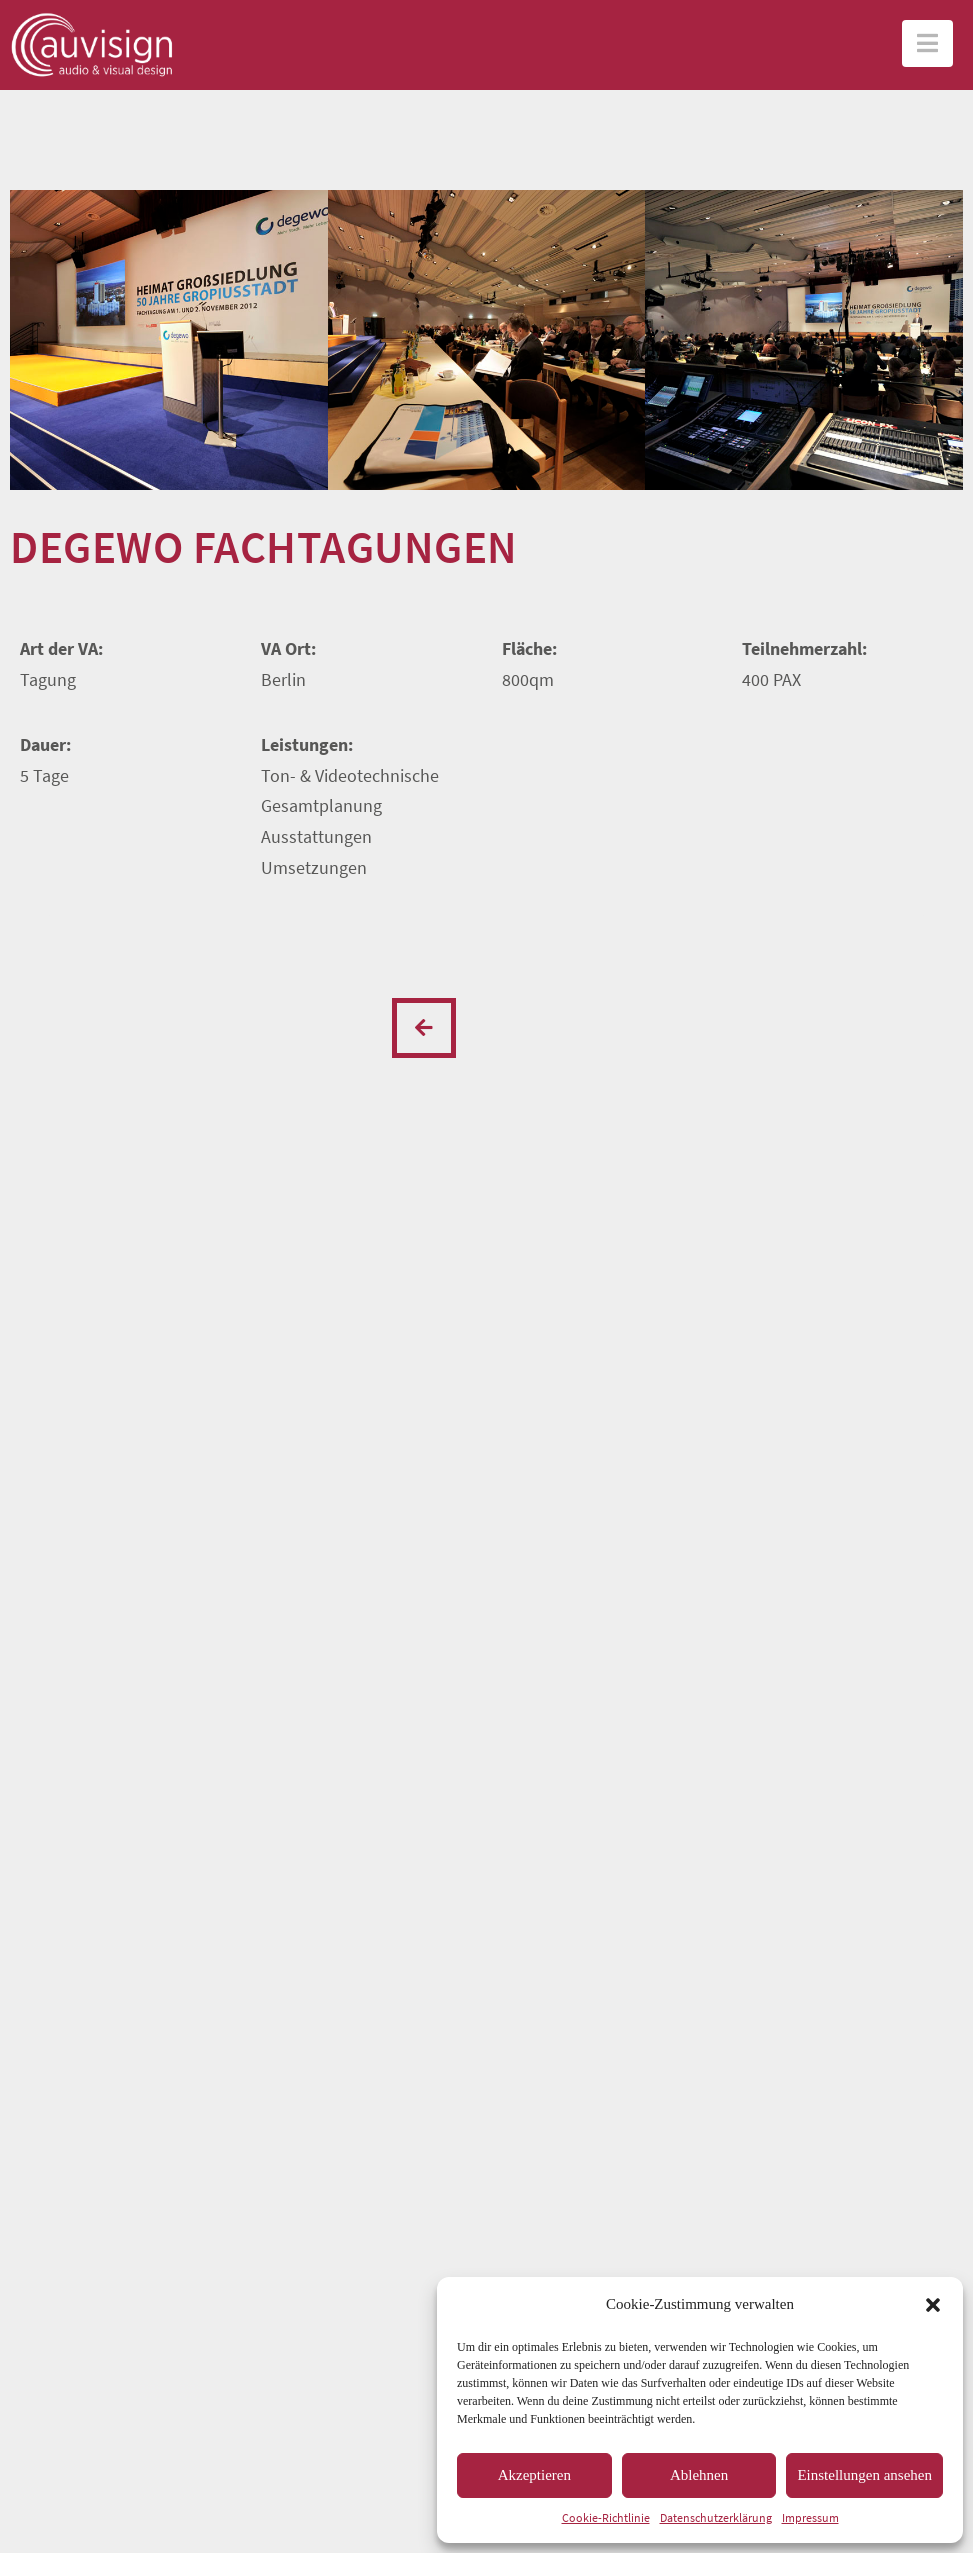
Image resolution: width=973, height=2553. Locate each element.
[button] (933, 2305)
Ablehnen (699, 2475)
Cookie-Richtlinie (606, 2517)
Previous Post (424, 1028)
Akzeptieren (534, 2475)
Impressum (810, 2517)
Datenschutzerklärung (716, 2517)
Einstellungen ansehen (864, 2475)
